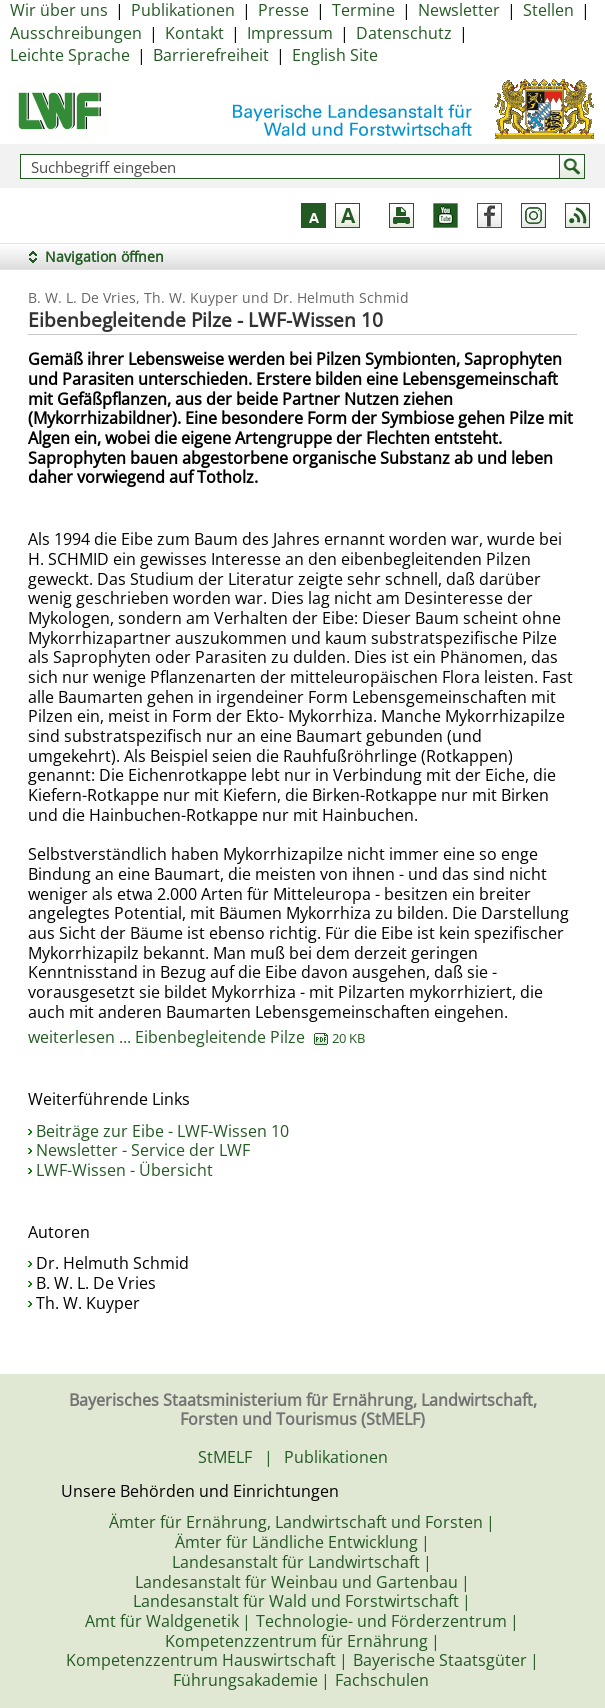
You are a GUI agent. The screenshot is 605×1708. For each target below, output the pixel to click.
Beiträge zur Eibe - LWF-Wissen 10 (162, 1131)
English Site (335, 55)
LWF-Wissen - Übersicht (124, 1170)
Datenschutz (404, 33)
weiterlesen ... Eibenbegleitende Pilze (196, 1037)
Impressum (290, 33)
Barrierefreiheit (211, 55)
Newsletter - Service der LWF (143, 1150)
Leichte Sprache (70, 55)
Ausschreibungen (76, 33)
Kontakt (194, 33)
